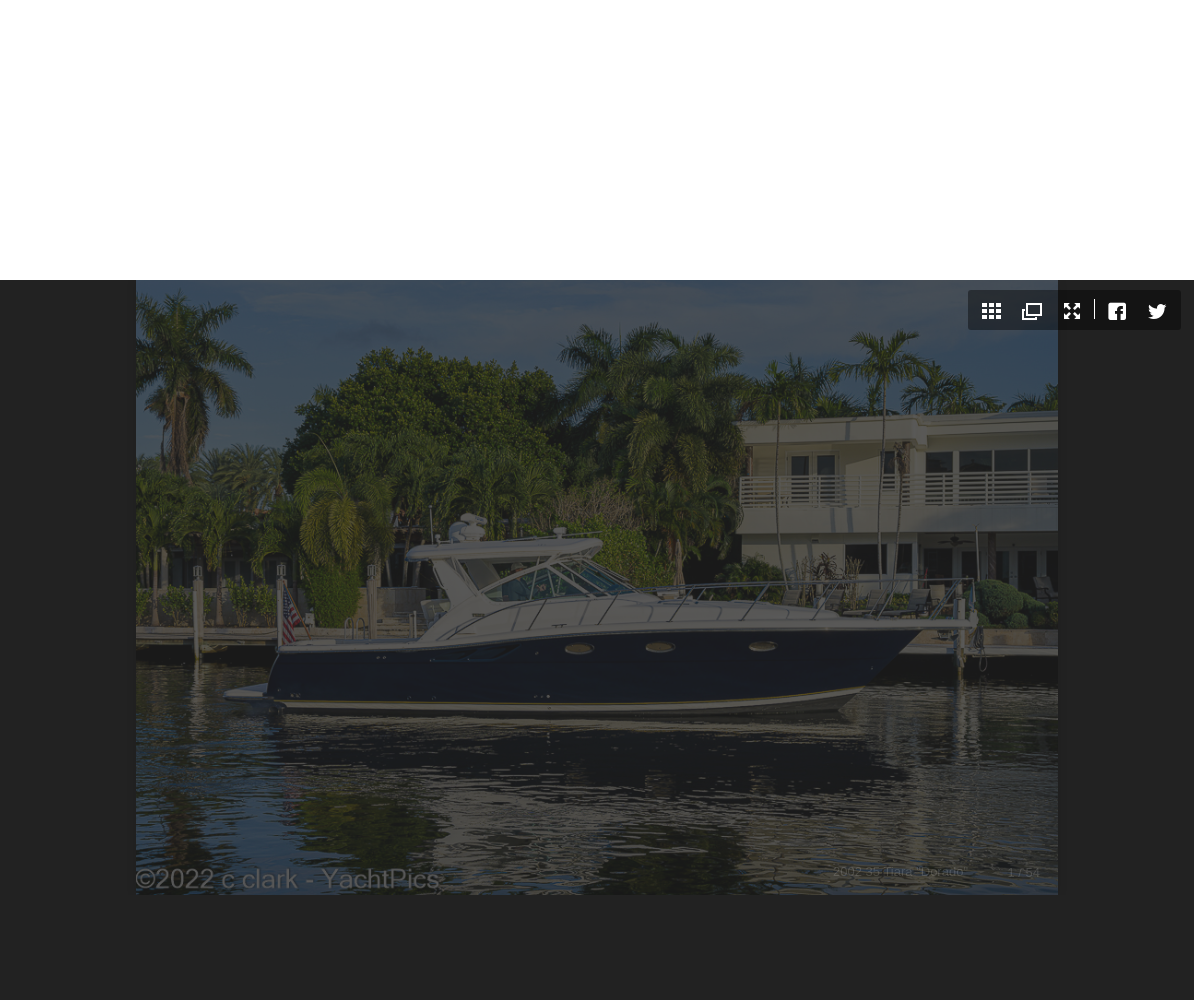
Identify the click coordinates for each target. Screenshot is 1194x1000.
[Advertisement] (597, 140)
